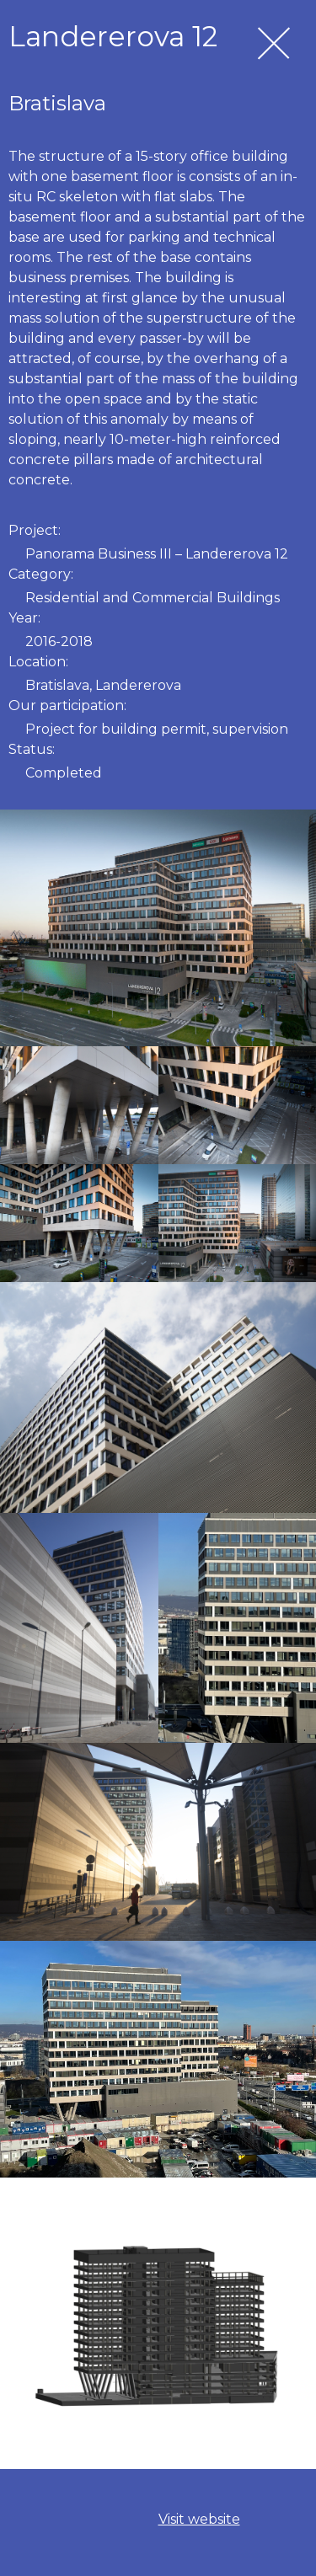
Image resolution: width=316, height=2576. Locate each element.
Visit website (199, 2519)
